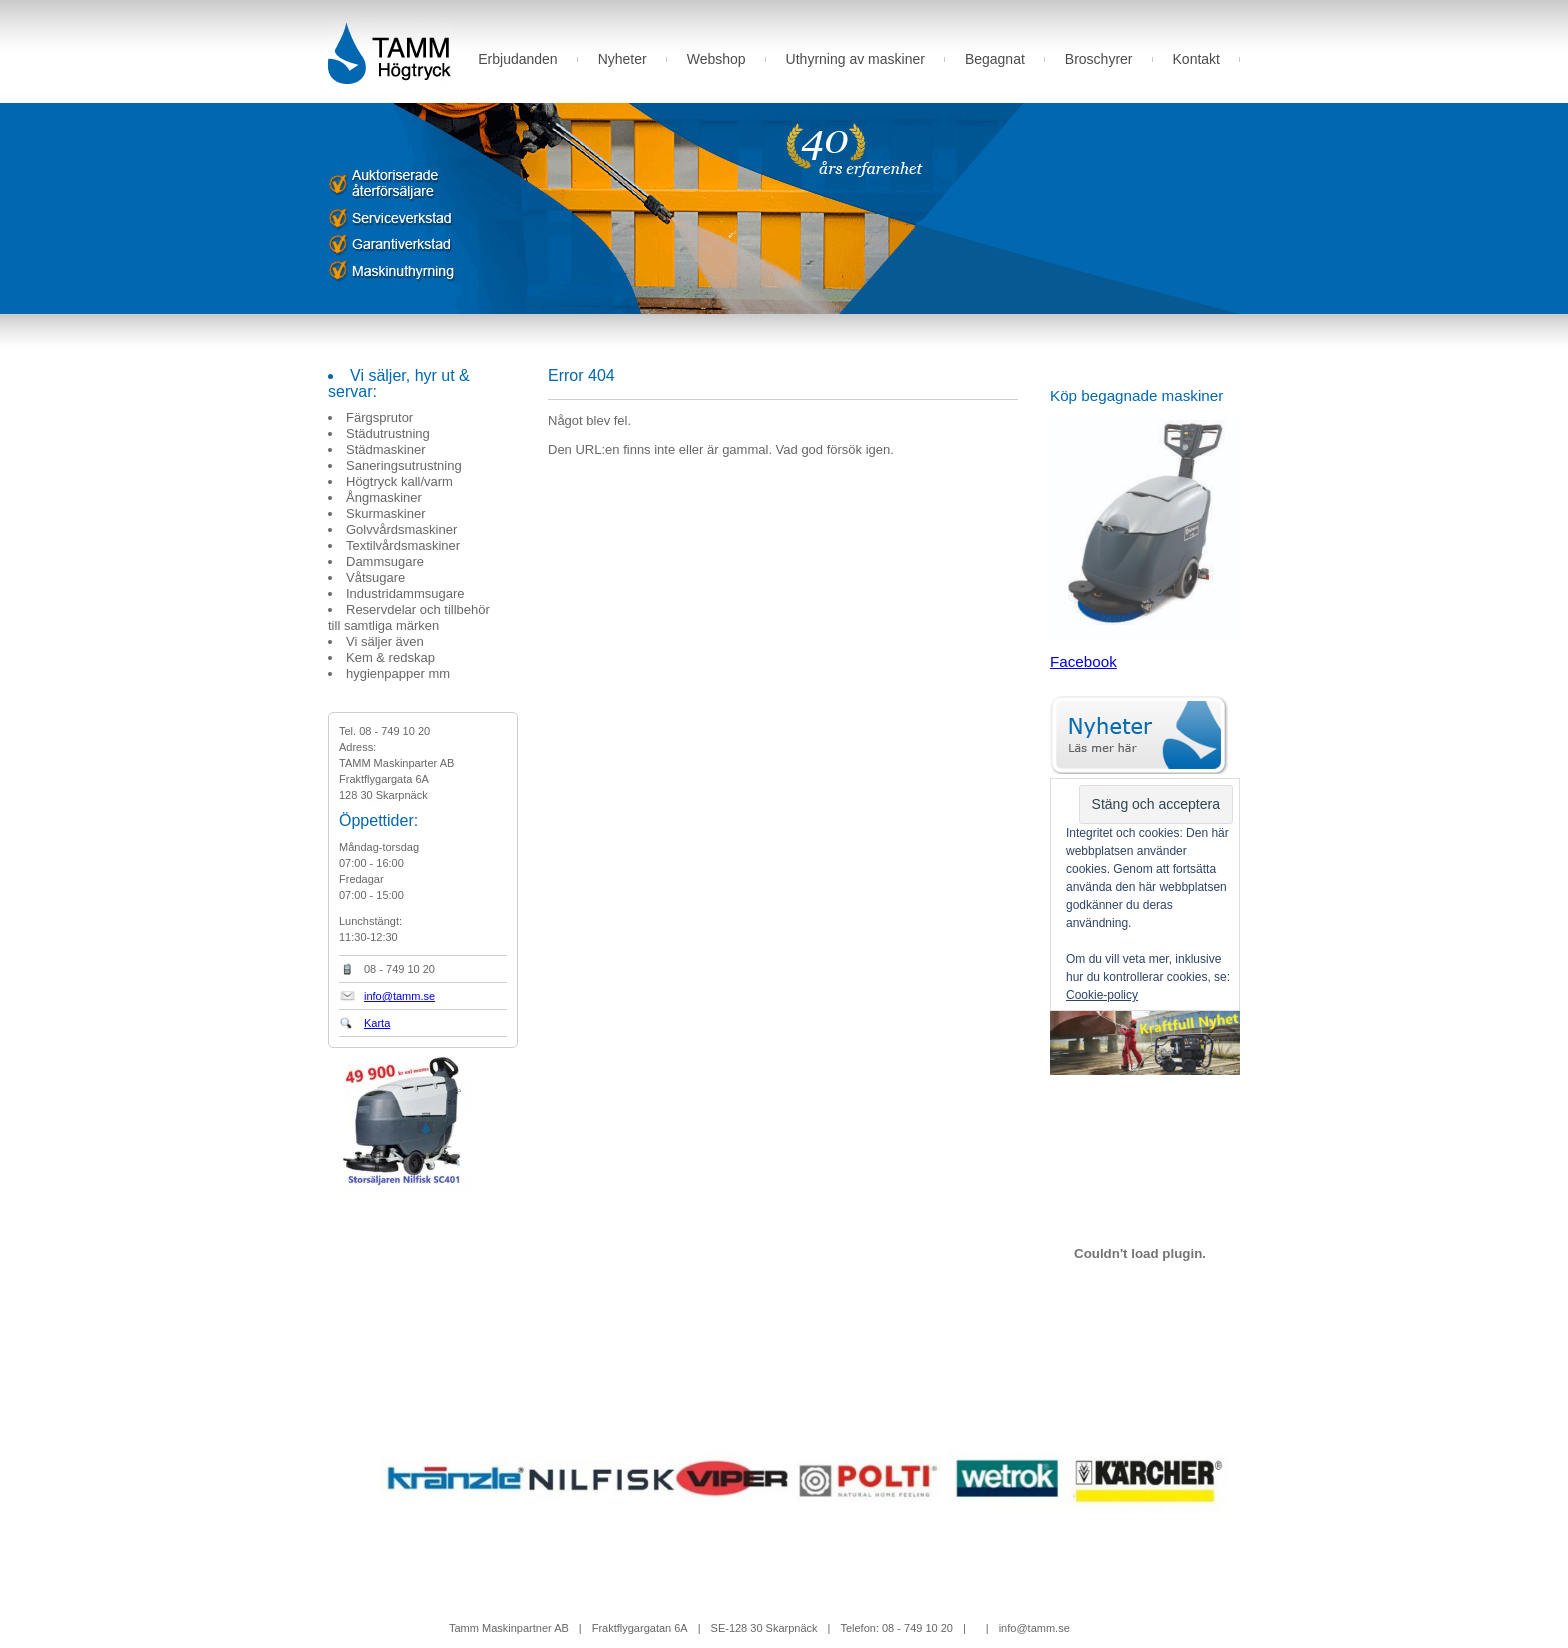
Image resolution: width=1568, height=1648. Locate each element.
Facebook (1083, 661)
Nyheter (622, 59)
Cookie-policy (1102, 995)
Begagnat (995, 59)
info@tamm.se (399, 996)
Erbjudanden (517, 59)
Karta (377, 1023)
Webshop (716, 59)
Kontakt (1196, 59)
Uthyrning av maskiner (855, 59)
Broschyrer (1099, 59)
